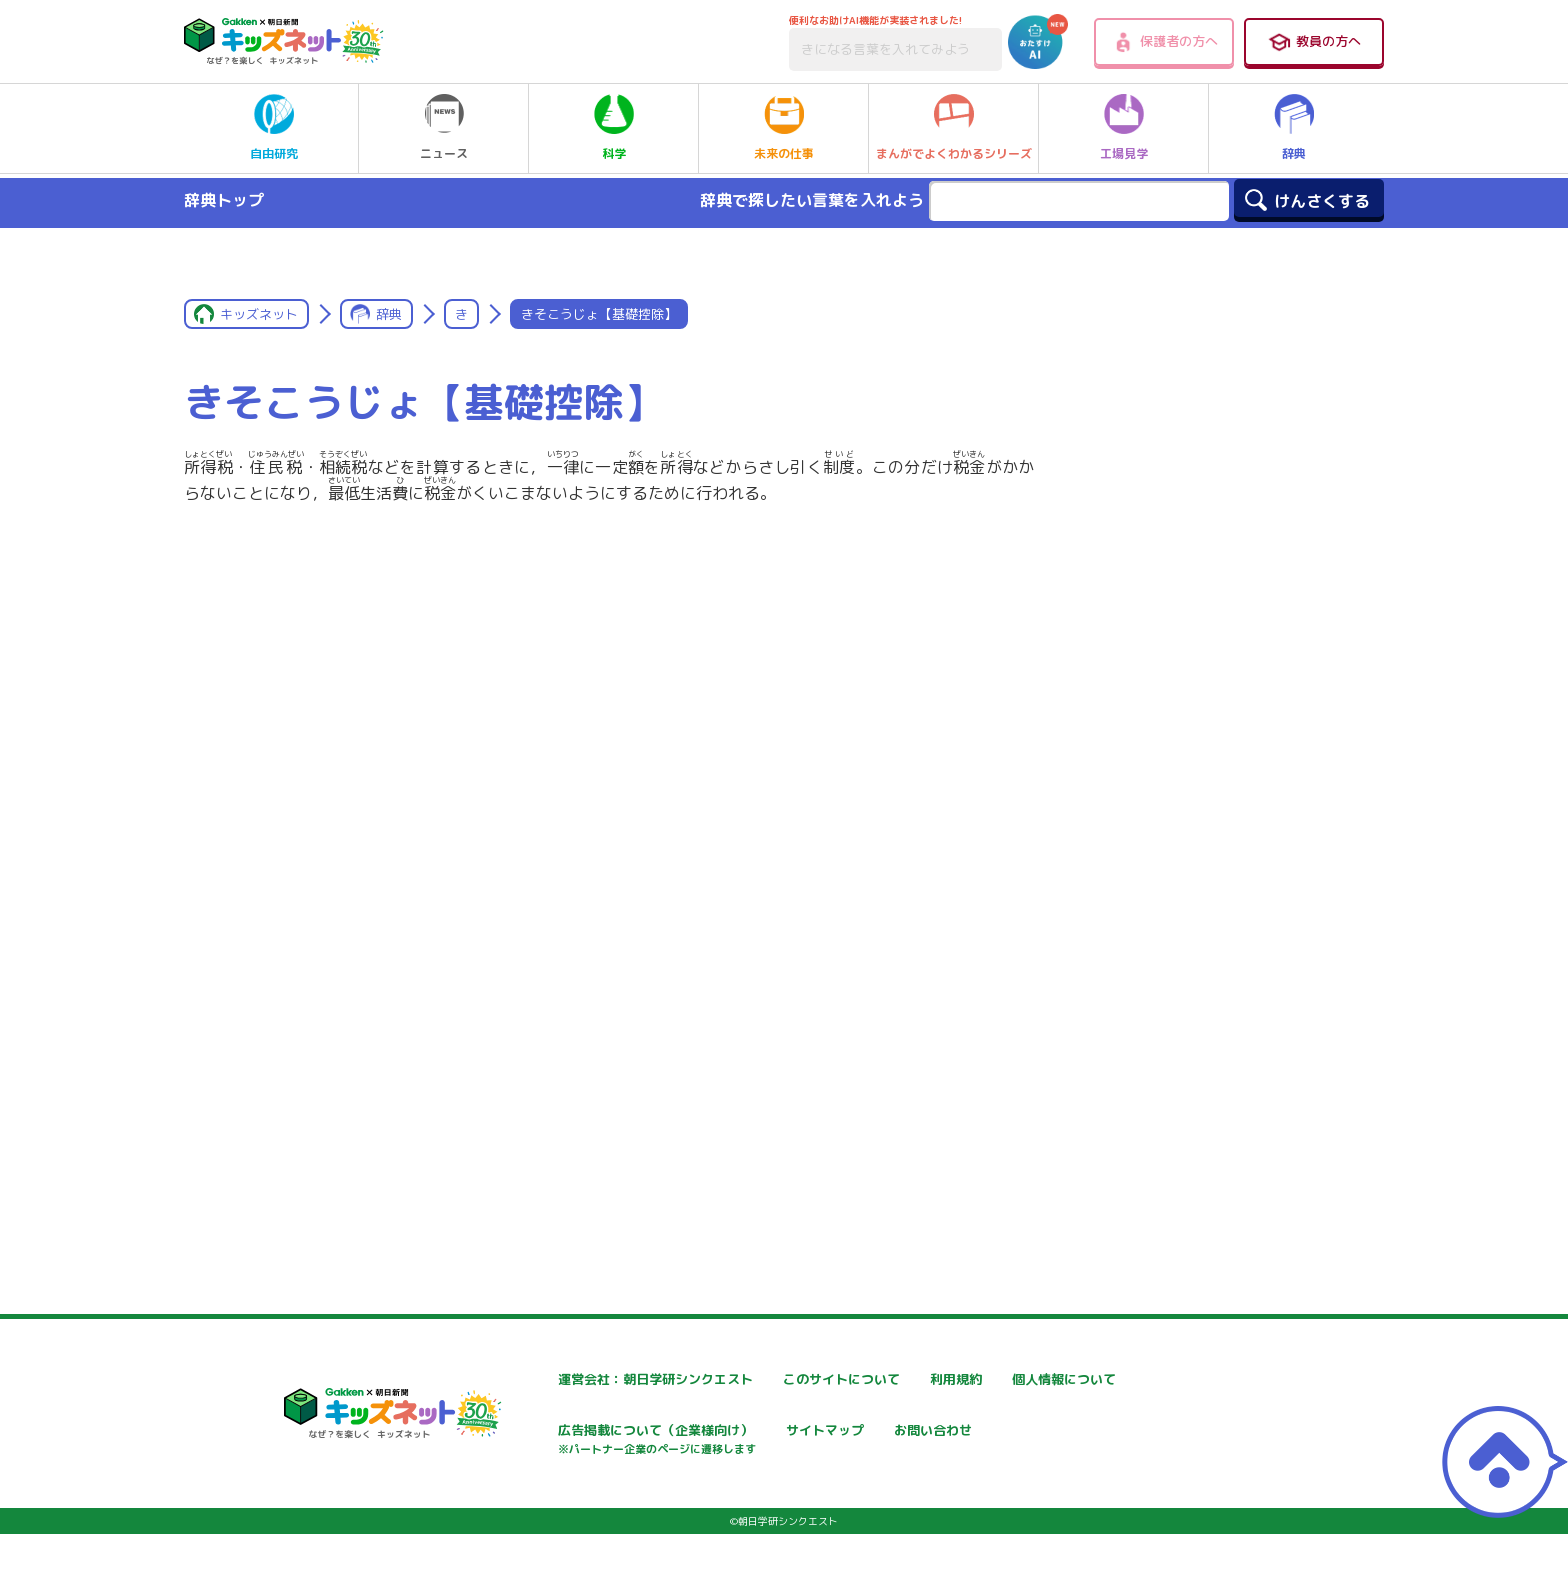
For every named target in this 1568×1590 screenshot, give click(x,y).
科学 (614, 128)
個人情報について (541, 1432)
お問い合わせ (527, 1502)
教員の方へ (1314, 42)
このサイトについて (788, 1379)
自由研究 (274, 128)
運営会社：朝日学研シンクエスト (590, 1379)
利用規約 (993, 1379)
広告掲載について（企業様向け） (830, 1442)
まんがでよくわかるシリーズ (954, 128)
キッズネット (259, 314)
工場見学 (1124, 128)
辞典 (1294, 128)
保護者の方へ (1164, 42)
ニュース (444, 128)
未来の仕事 (784, 128)
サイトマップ (1007, 1432)
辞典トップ (224, 200)
